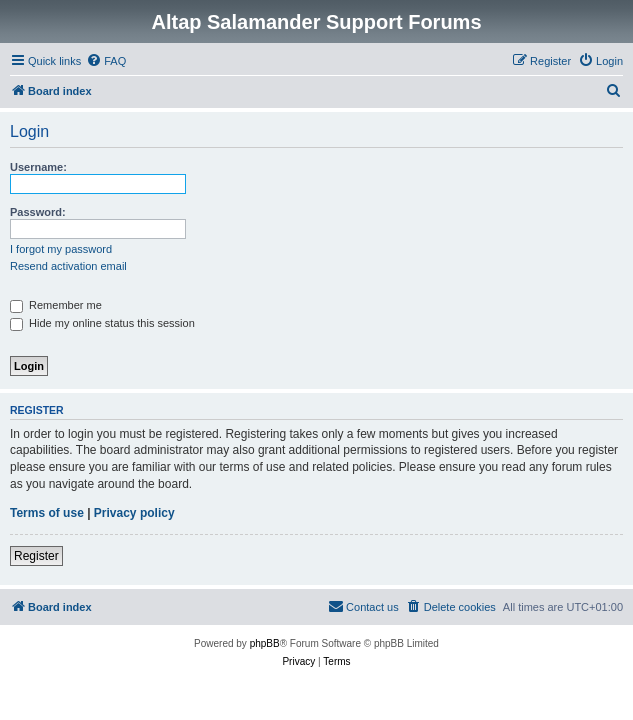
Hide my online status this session (102, 323)
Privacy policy (134, 513)
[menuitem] (106, 61)
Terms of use (47, 513)
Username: (38, 167)
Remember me (56, 305)
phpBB (265, 643)
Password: (38, 212)
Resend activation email (68, 266)
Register (36, 556)
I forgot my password (61, 249)
